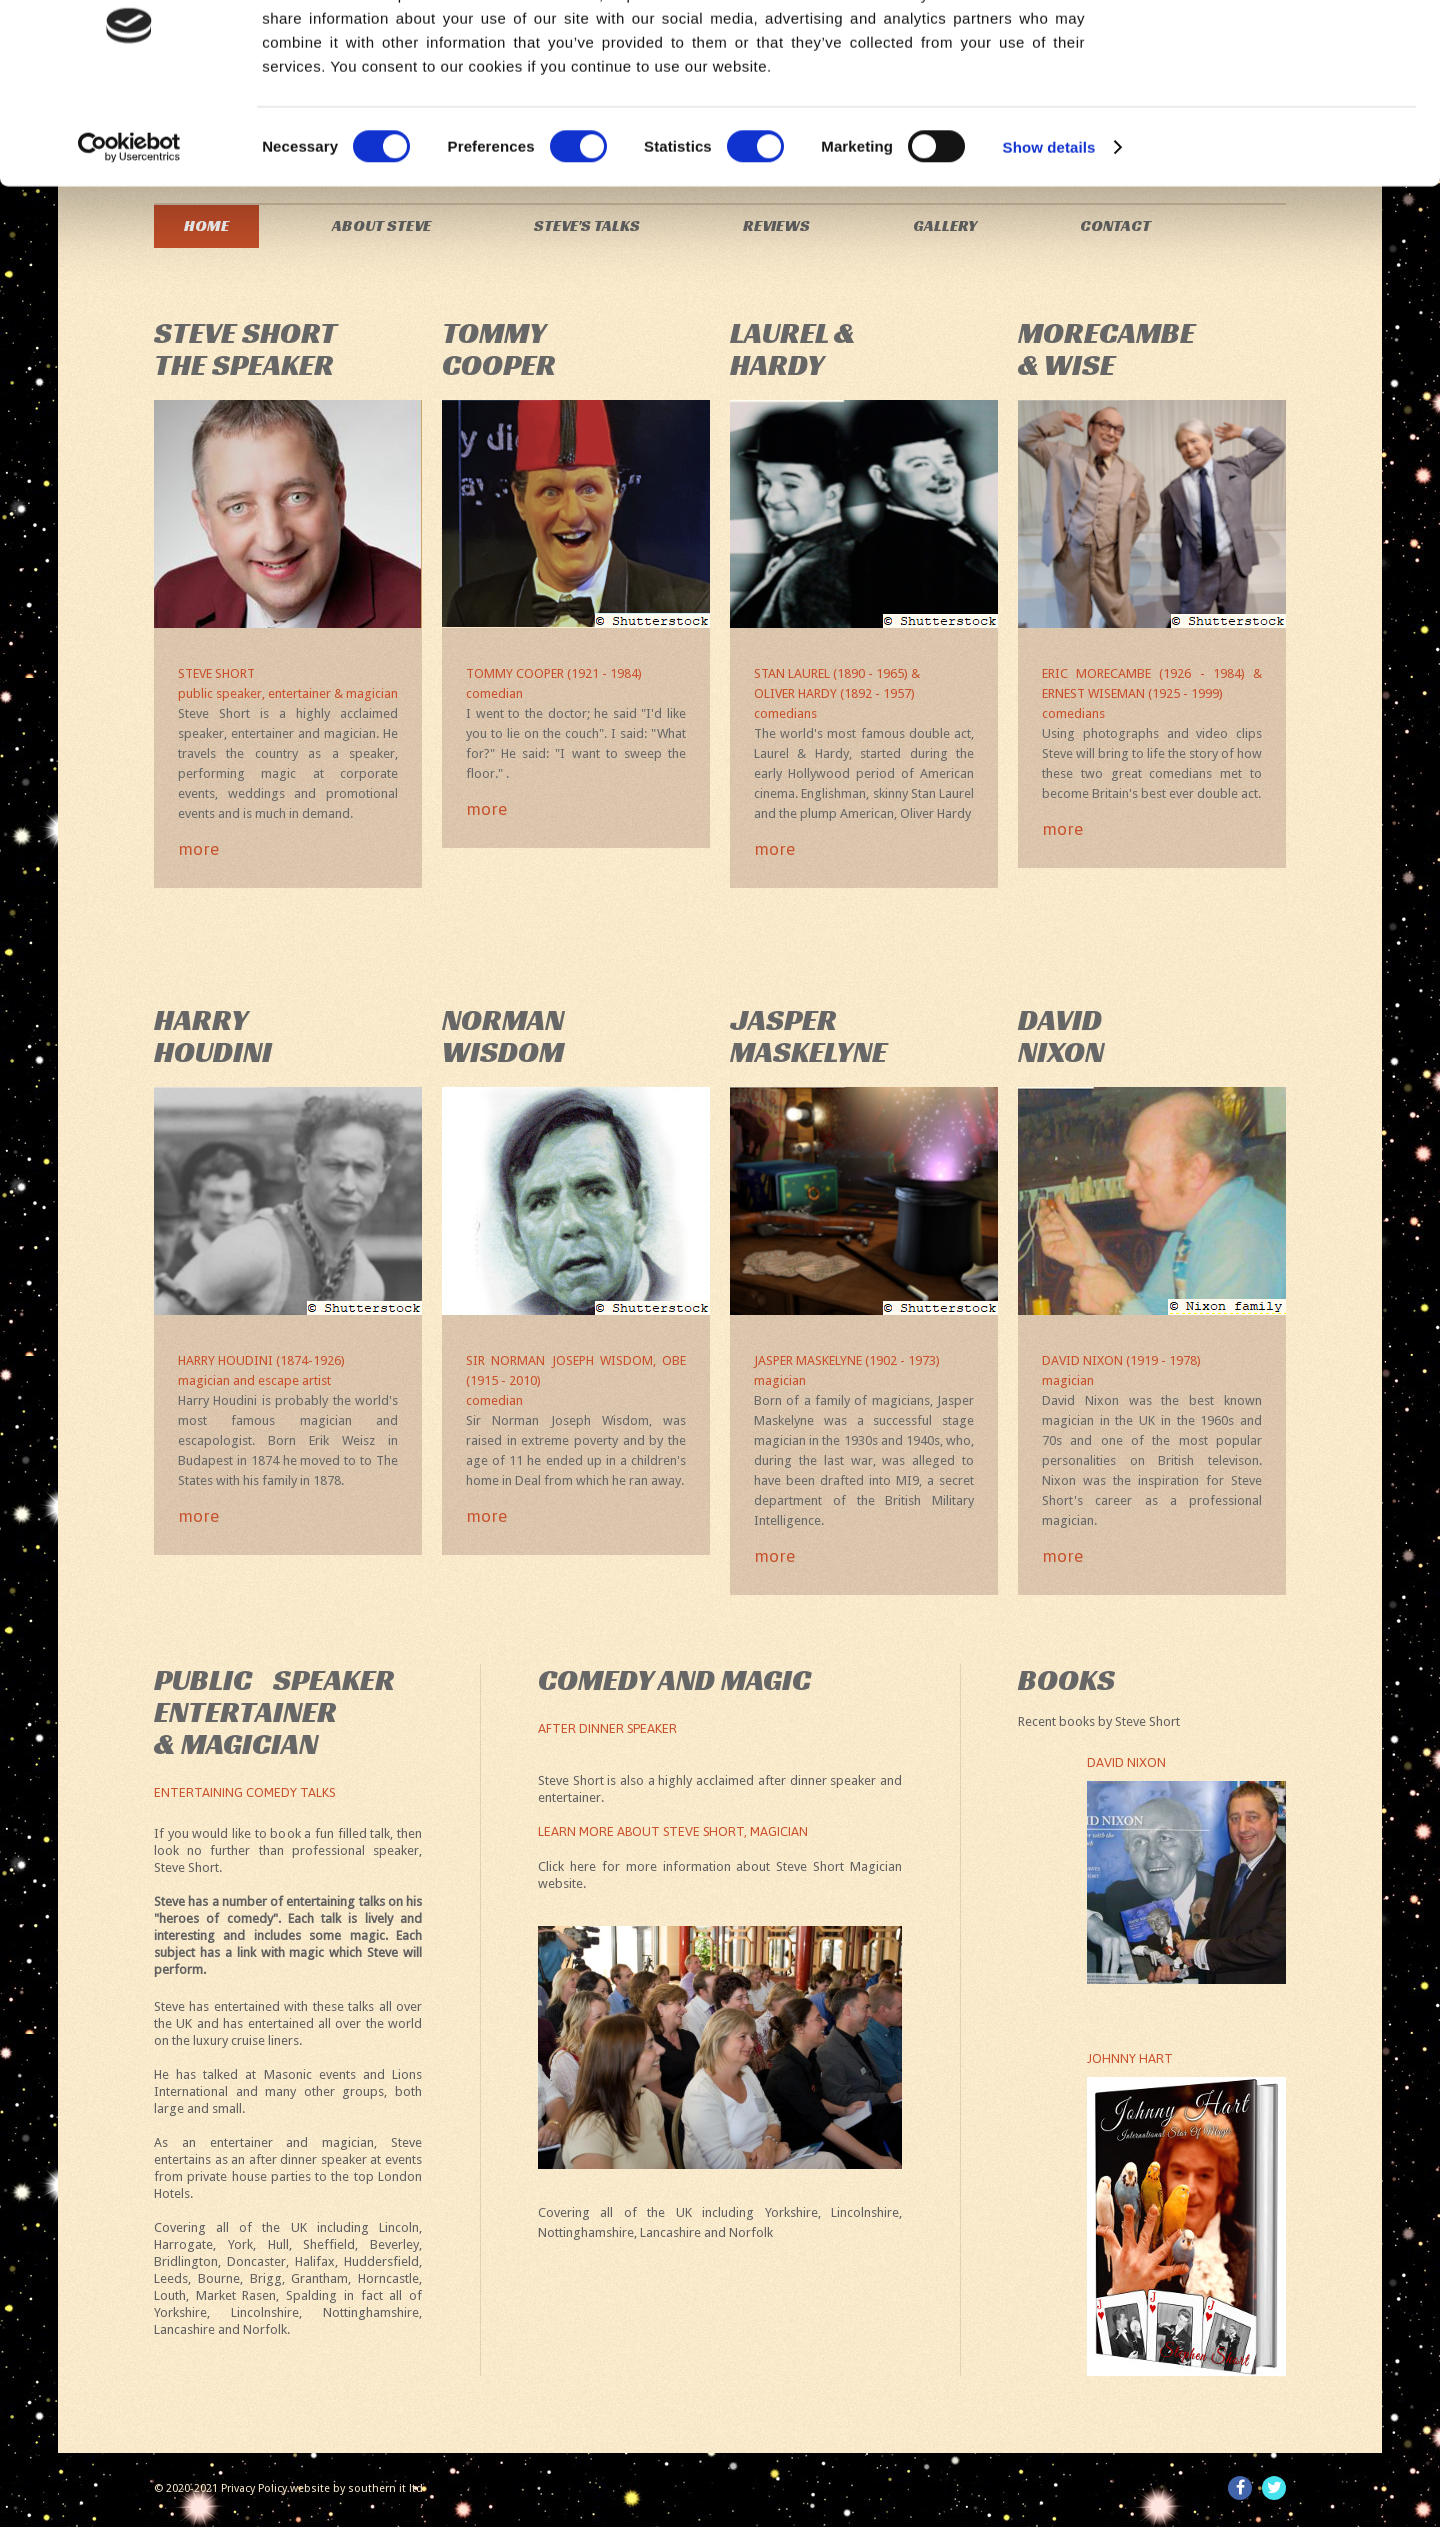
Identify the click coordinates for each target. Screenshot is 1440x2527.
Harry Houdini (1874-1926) (288, 1372)
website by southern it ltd (356, 2488)
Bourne (219, 2278)
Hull (278, 2244)
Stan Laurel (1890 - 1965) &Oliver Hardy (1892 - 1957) (864, 695)
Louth (170, 2295)
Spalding (311, 2295)
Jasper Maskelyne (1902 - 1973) (864, 1372)
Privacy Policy (254, 2488)
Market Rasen (236, 2295)
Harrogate (183, 2244)
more (198, 849)
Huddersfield (381, 2261)
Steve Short (288, 685)
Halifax (315, 2261)
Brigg (266, 2278)
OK (1273, 49)
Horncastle (388, 2278)
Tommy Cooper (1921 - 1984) (576, 685)
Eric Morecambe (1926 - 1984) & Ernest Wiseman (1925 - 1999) (1152, 695)
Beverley (394, 2244)
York (240, 2244)
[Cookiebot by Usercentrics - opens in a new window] (129, 226)
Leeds (171, 2278)
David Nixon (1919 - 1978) (1152, 1372)
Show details (1049, 225)
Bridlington (186, 2261)
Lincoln (399, 2227)
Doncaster (256, 2261)
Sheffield (329, 2244)
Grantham (319, 2278)
